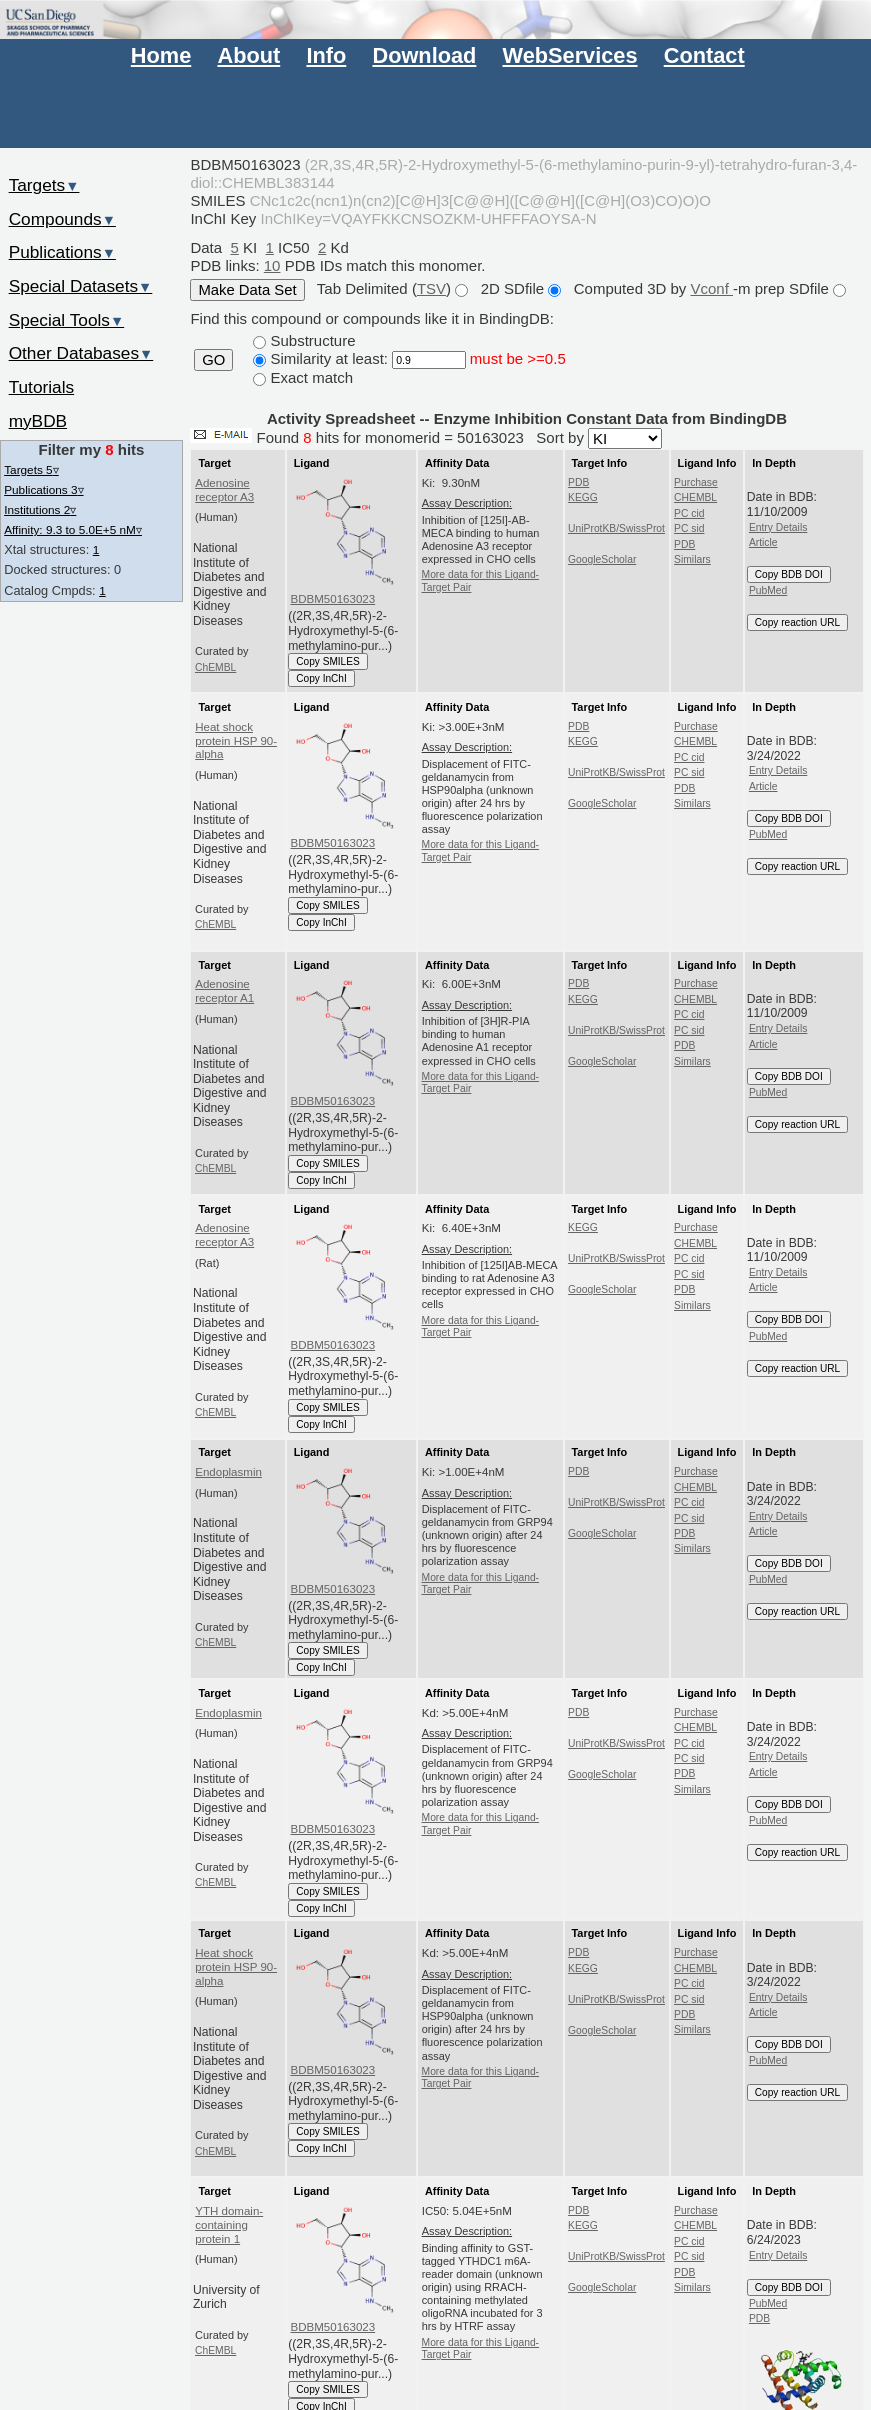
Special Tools (67, 320)
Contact (704, 55)
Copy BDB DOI (789, 574)
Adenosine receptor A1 (224, 991)
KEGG (583, 497)
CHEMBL (695, 497)
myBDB (38, 421)
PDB (578, 482)
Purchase (696, 482)
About (248, 55)
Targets (44, 185)
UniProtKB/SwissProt (616, 528)
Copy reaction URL (797, 622)
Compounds (62, 219)
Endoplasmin (228, 1472)
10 (272, 265)
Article (763, 542)
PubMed (768, 590)
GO (213, 360)
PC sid (689, 528)
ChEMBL (215, 667)
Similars (692, 559)
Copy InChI (321, 678)
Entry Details (778, 527)
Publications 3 (43, 489)
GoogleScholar (602, 559)
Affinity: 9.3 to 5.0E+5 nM (73, 529)
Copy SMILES (328, 661)
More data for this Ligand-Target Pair (481, 580)
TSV (431, 288)
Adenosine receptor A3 (224, 490)
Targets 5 (31, 469)
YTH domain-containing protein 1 (229, 2225)
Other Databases (81, 353)
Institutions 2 (40, 509)
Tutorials (42, 387)
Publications (62, 252)
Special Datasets (81, 286)
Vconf (712, 288)
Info (326, 55)
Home (161, 55)
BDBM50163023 (333, 599)
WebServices (570, 55)
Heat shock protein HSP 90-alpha (236, 741)
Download (424, 55)
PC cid (689, 513)
